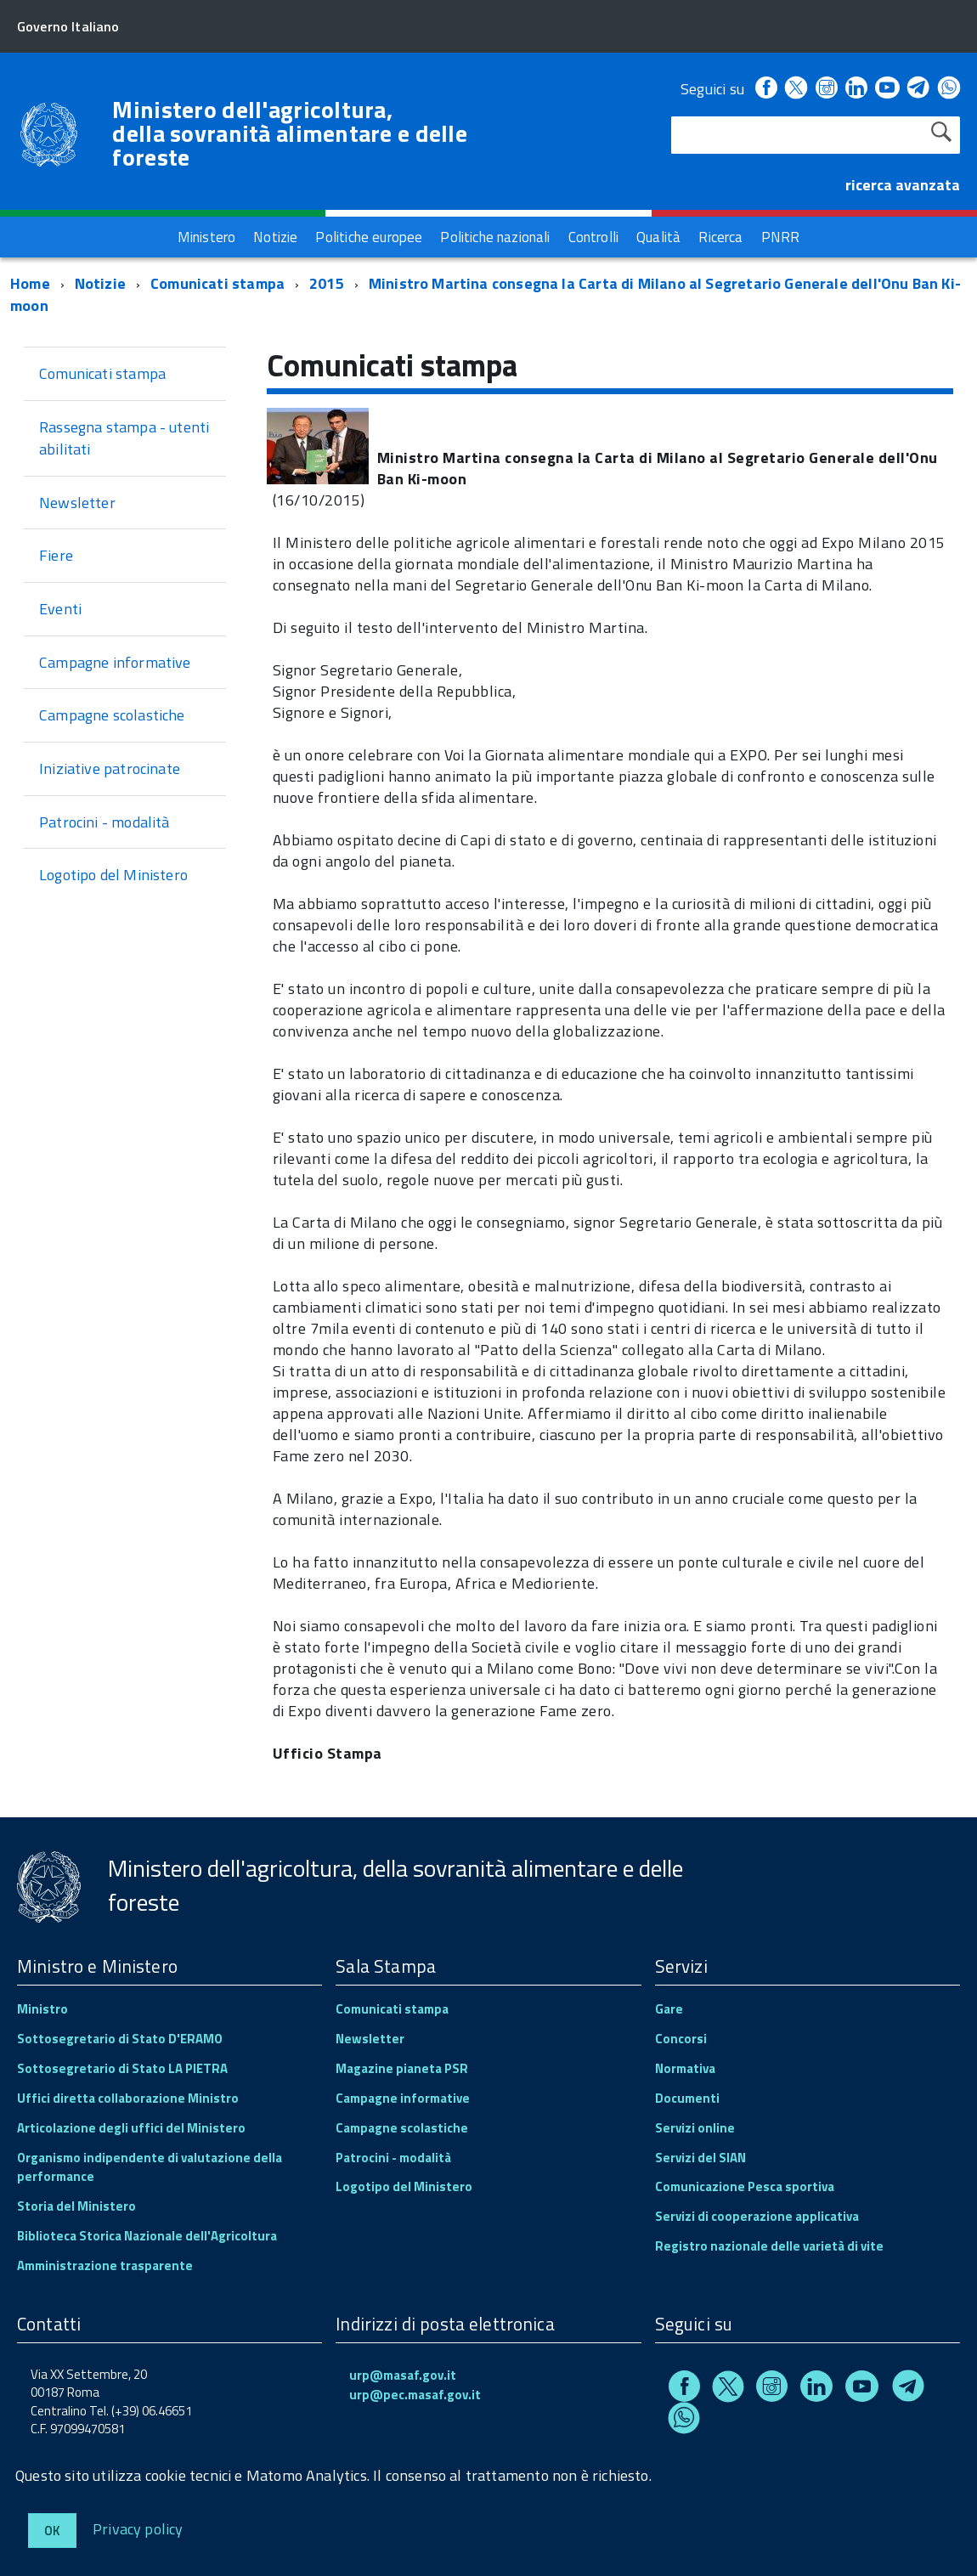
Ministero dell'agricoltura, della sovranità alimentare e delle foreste (289, 133)
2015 (326, 283)
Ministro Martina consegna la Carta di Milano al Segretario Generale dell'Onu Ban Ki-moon (485, 294)
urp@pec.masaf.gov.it (415, 2394)
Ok (52, 2530)
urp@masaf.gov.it (402, 2375)
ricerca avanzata (902, 184)
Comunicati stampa (217, 283)
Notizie (100, 283)
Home (30, 283)
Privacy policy (138, 2528)
